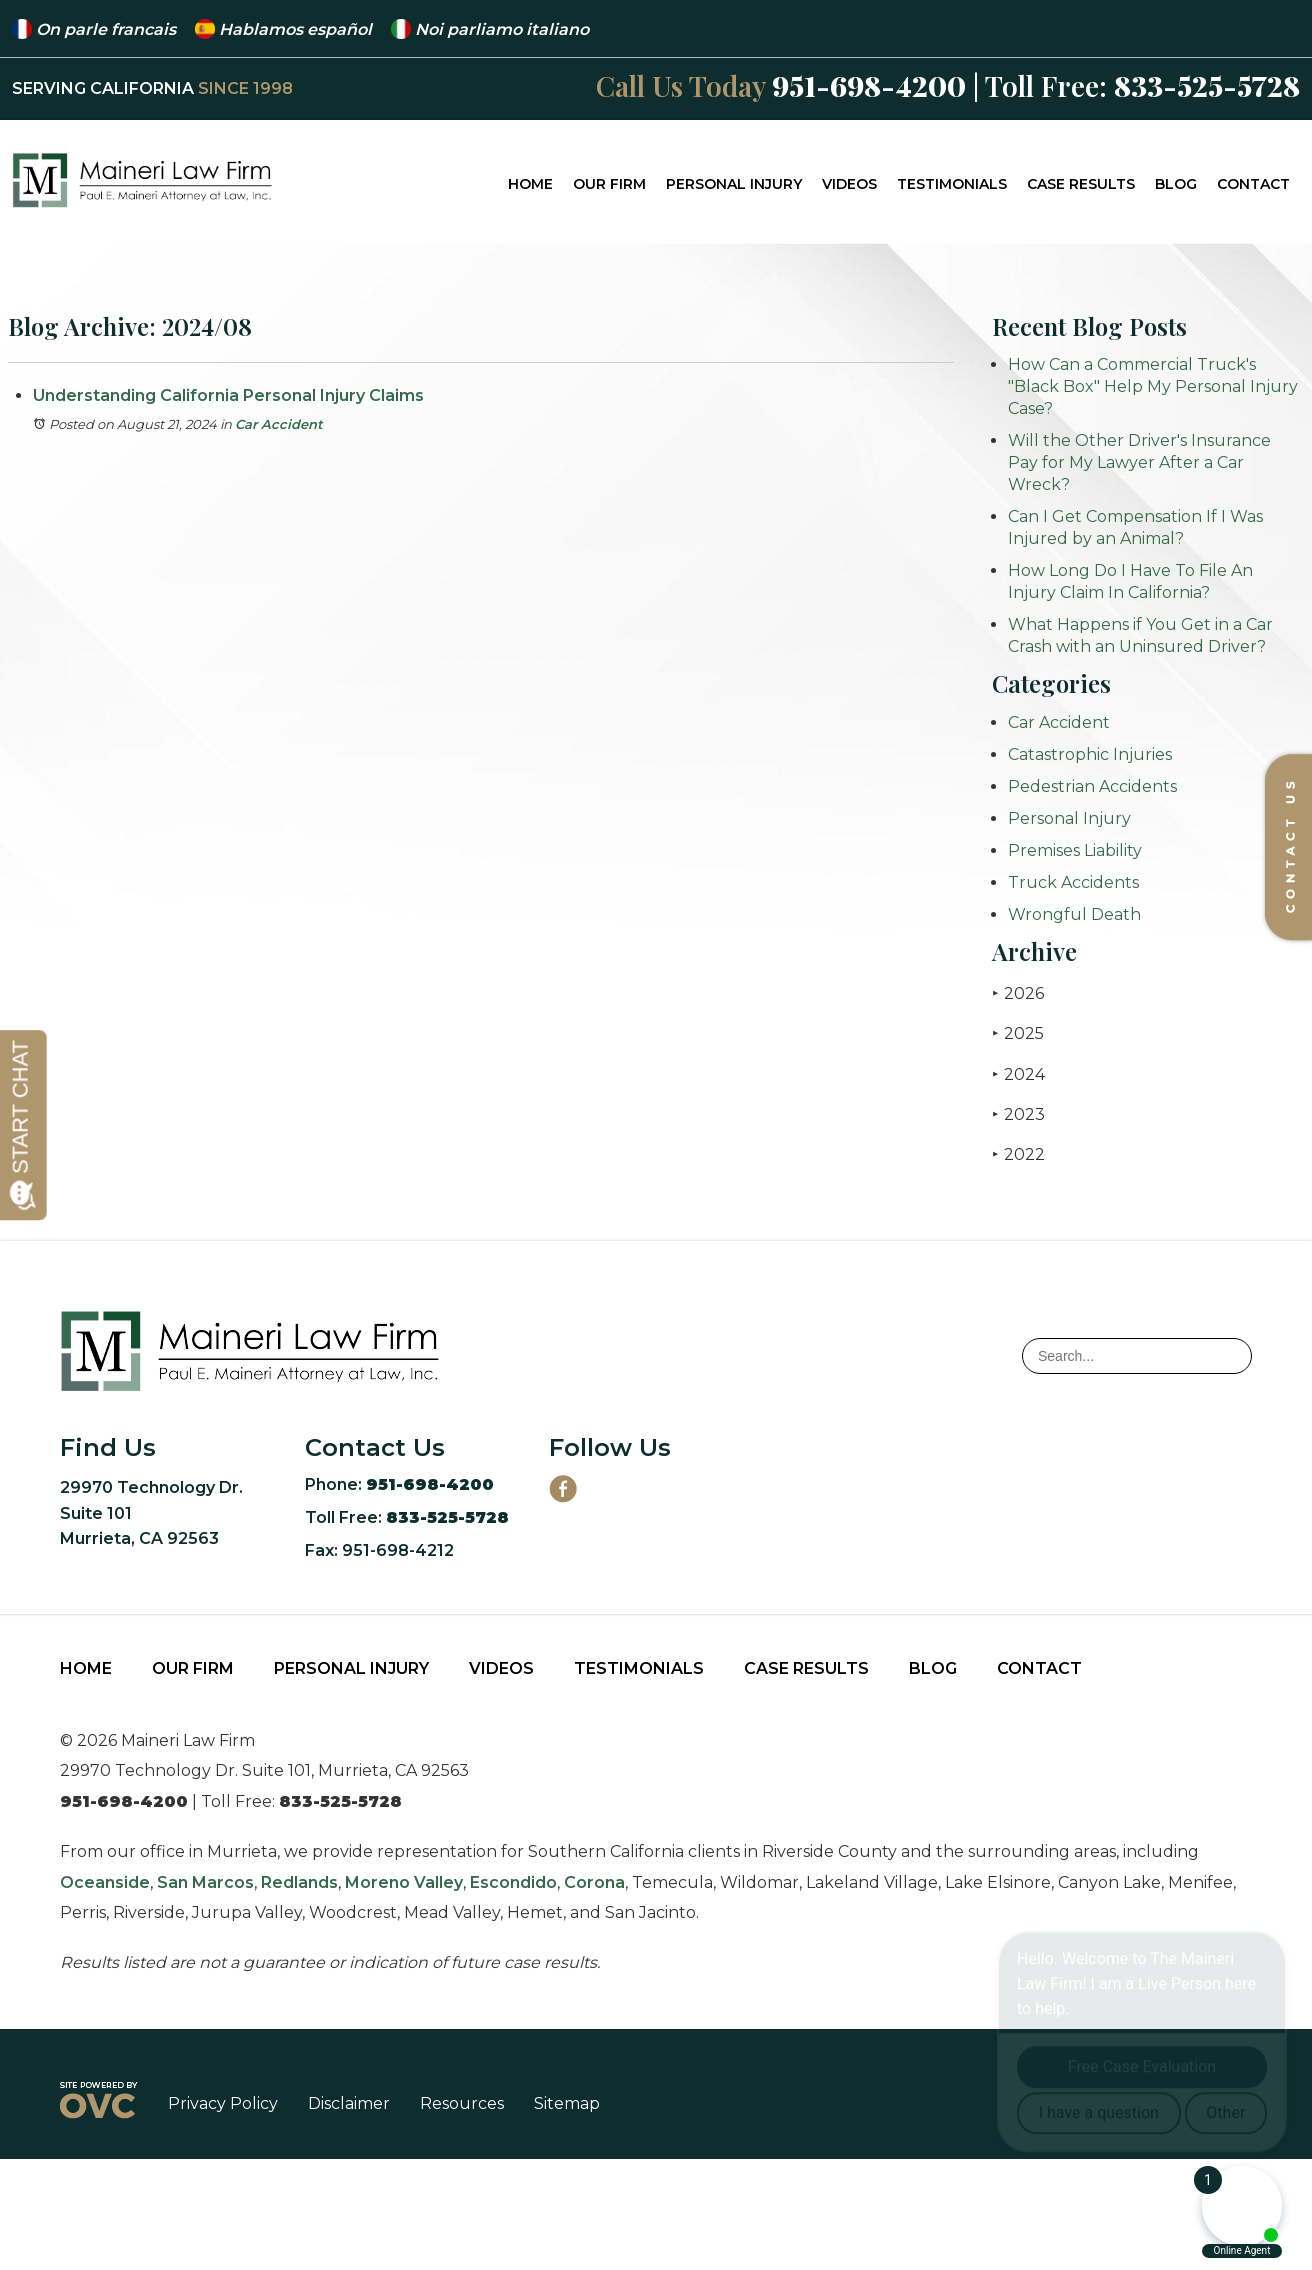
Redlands (299, 1882)
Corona (594, 1882)
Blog (1176, 184)
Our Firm (609, 184)
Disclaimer (349, 2103)
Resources (462, 2103)
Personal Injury (734, 184)
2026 (1018, 993)
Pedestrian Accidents (1092, 786)
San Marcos (205, 1882)
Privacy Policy (223, 2103)
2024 (1018, 1074)
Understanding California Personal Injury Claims (228, 395)
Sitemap (567, 2103)
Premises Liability (1075, 850)
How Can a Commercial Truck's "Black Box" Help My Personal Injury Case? (1153, 386)
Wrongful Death (1074, 914)
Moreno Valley (404, 1882)
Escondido (513, 1882)
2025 (1018, 1033)
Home (530, 184)
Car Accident (279, 424)
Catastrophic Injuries (1090, 754)
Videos (849, 184)
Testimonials (952, 184)
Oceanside (105, 1882)
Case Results (1081, 184)
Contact (1253, 184)
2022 (1018, 1154)
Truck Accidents (1073, 882)
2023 (1018, 1114)
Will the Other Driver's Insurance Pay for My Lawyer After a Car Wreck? (1139, 462)
